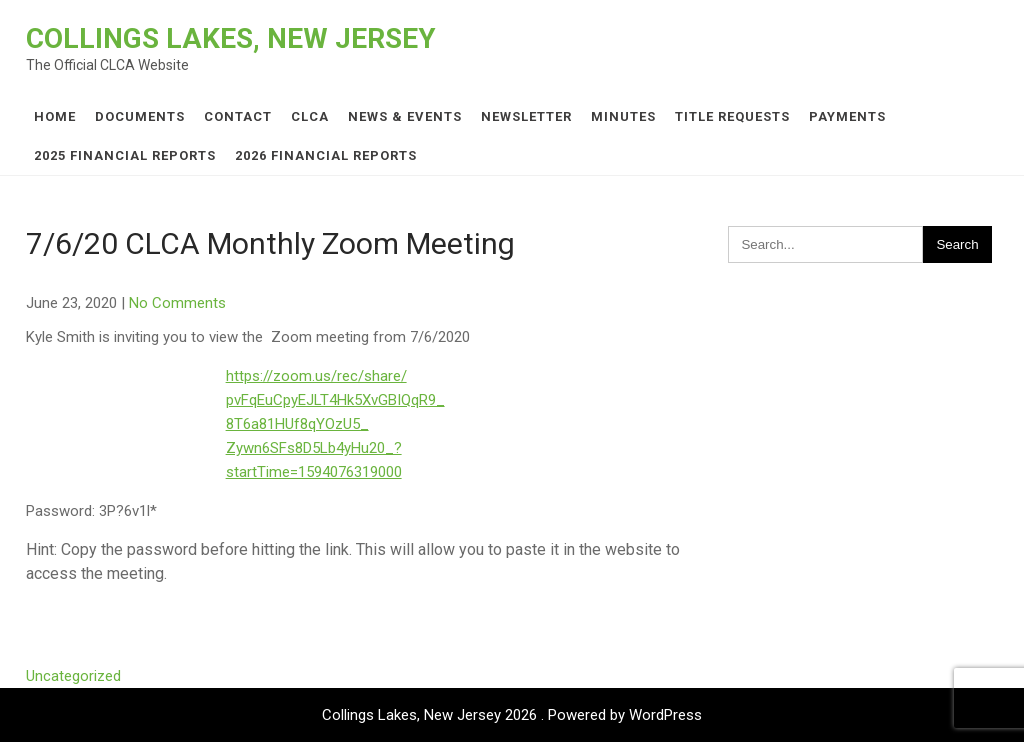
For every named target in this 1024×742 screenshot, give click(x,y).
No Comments (177, 303)
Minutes (623, 116)
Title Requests (732, 116)
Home (55, 116)
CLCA (310, 116)
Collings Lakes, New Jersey (231, 38)
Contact (238, 116)
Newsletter (526, 116)
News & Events (405, 116)
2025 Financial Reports (125, 155)
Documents (140, 116)
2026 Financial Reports (326, 155)
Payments (847, 116)
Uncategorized (73, 676)
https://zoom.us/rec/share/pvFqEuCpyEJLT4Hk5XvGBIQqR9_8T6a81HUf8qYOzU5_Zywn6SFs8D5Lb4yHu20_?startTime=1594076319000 (335, 424)
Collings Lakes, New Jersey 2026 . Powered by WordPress (512, 715)
